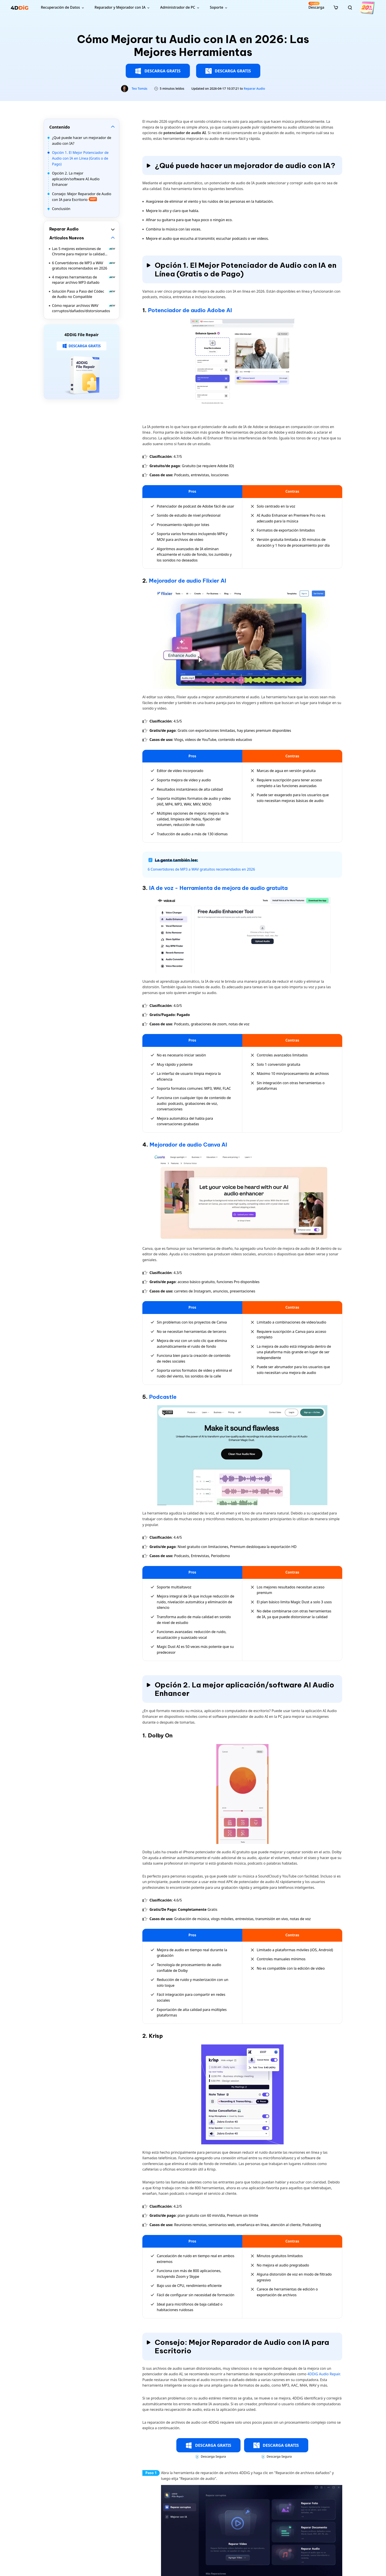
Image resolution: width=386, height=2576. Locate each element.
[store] (335, 7)
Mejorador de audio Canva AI (188, 1144)
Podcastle (163, 1396)
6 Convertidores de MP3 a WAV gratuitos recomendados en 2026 (83, 265)
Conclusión (61, 208)
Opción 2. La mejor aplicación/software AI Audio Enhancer (75, 179)
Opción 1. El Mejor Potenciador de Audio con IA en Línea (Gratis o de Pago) (80, 158)
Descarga (316, 6)
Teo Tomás (139, 88)
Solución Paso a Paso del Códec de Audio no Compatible (83, 294)
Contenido (59, 127)
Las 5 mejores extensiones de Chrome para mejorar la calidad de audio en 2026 (83, 251)
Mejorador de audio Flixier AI (187, 580)
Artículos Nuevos (66, 237)
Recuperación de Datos (60, 7)
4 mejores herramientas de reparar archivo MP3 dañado (83, 280)
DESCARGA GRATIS (158, 71)
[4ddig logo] (19, 7)
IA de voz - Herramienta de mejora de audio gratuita (218, 888)
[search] (350, 7)
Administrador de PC (177, 7)
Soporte (216, 7)
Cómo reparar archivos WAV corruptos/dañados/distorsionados (83, 308)
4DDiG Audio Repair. (324, 2374)
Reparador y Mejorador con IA (120, 7)
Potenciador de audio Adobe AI (190, 310)
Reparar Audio (254, 88)
